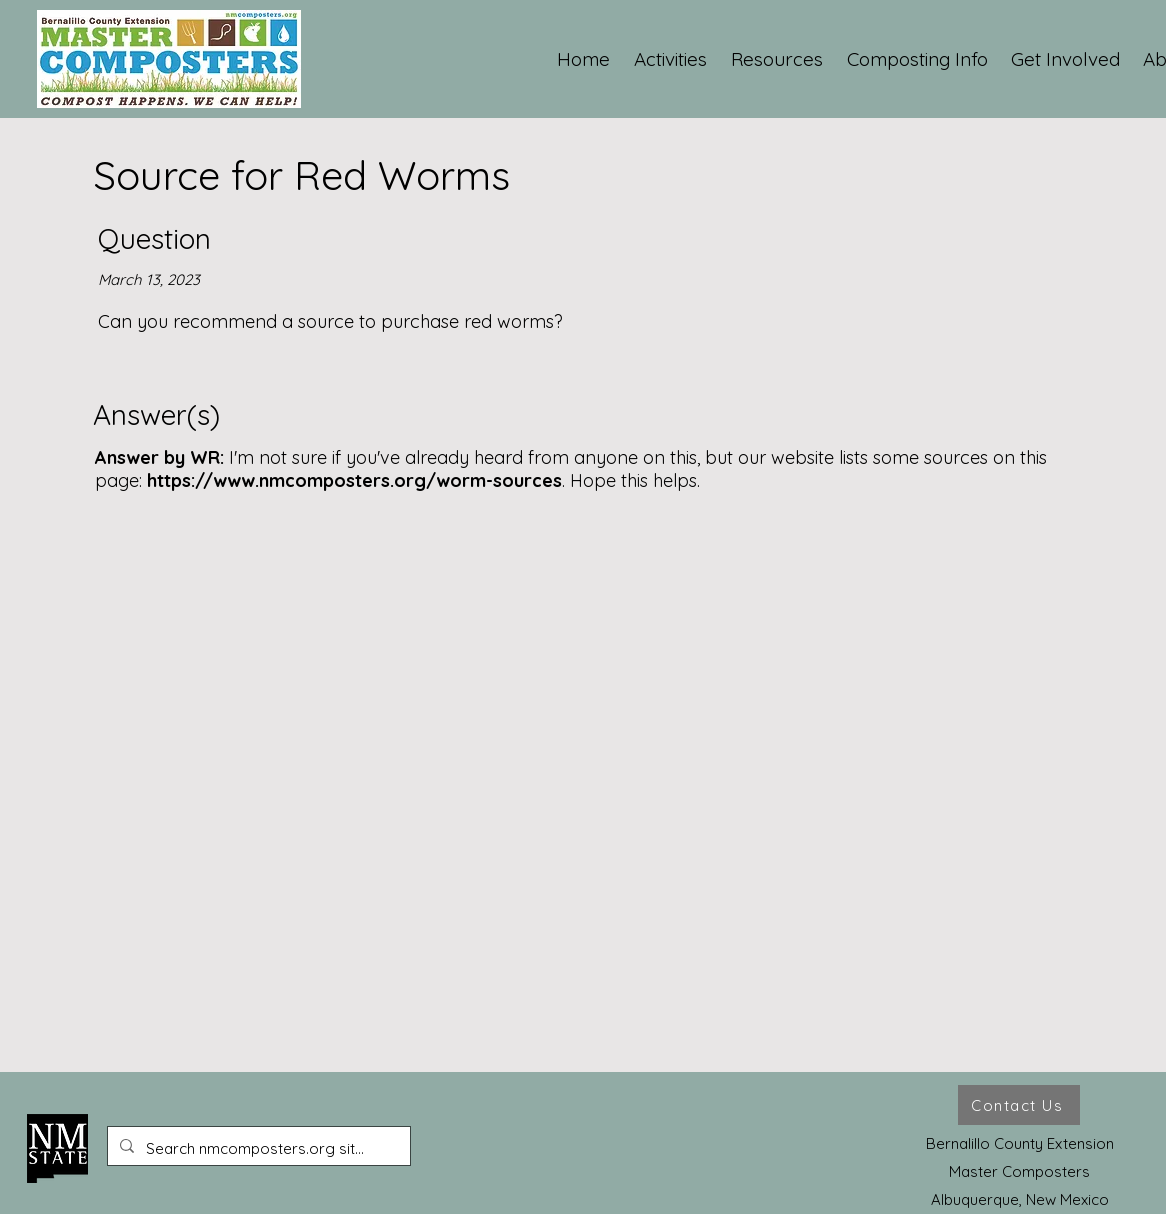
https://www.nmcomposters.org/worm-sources (354, 480)
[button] (671, 59)
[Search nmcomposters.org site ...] (257, 1149)
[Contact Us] (1019, 1105)
